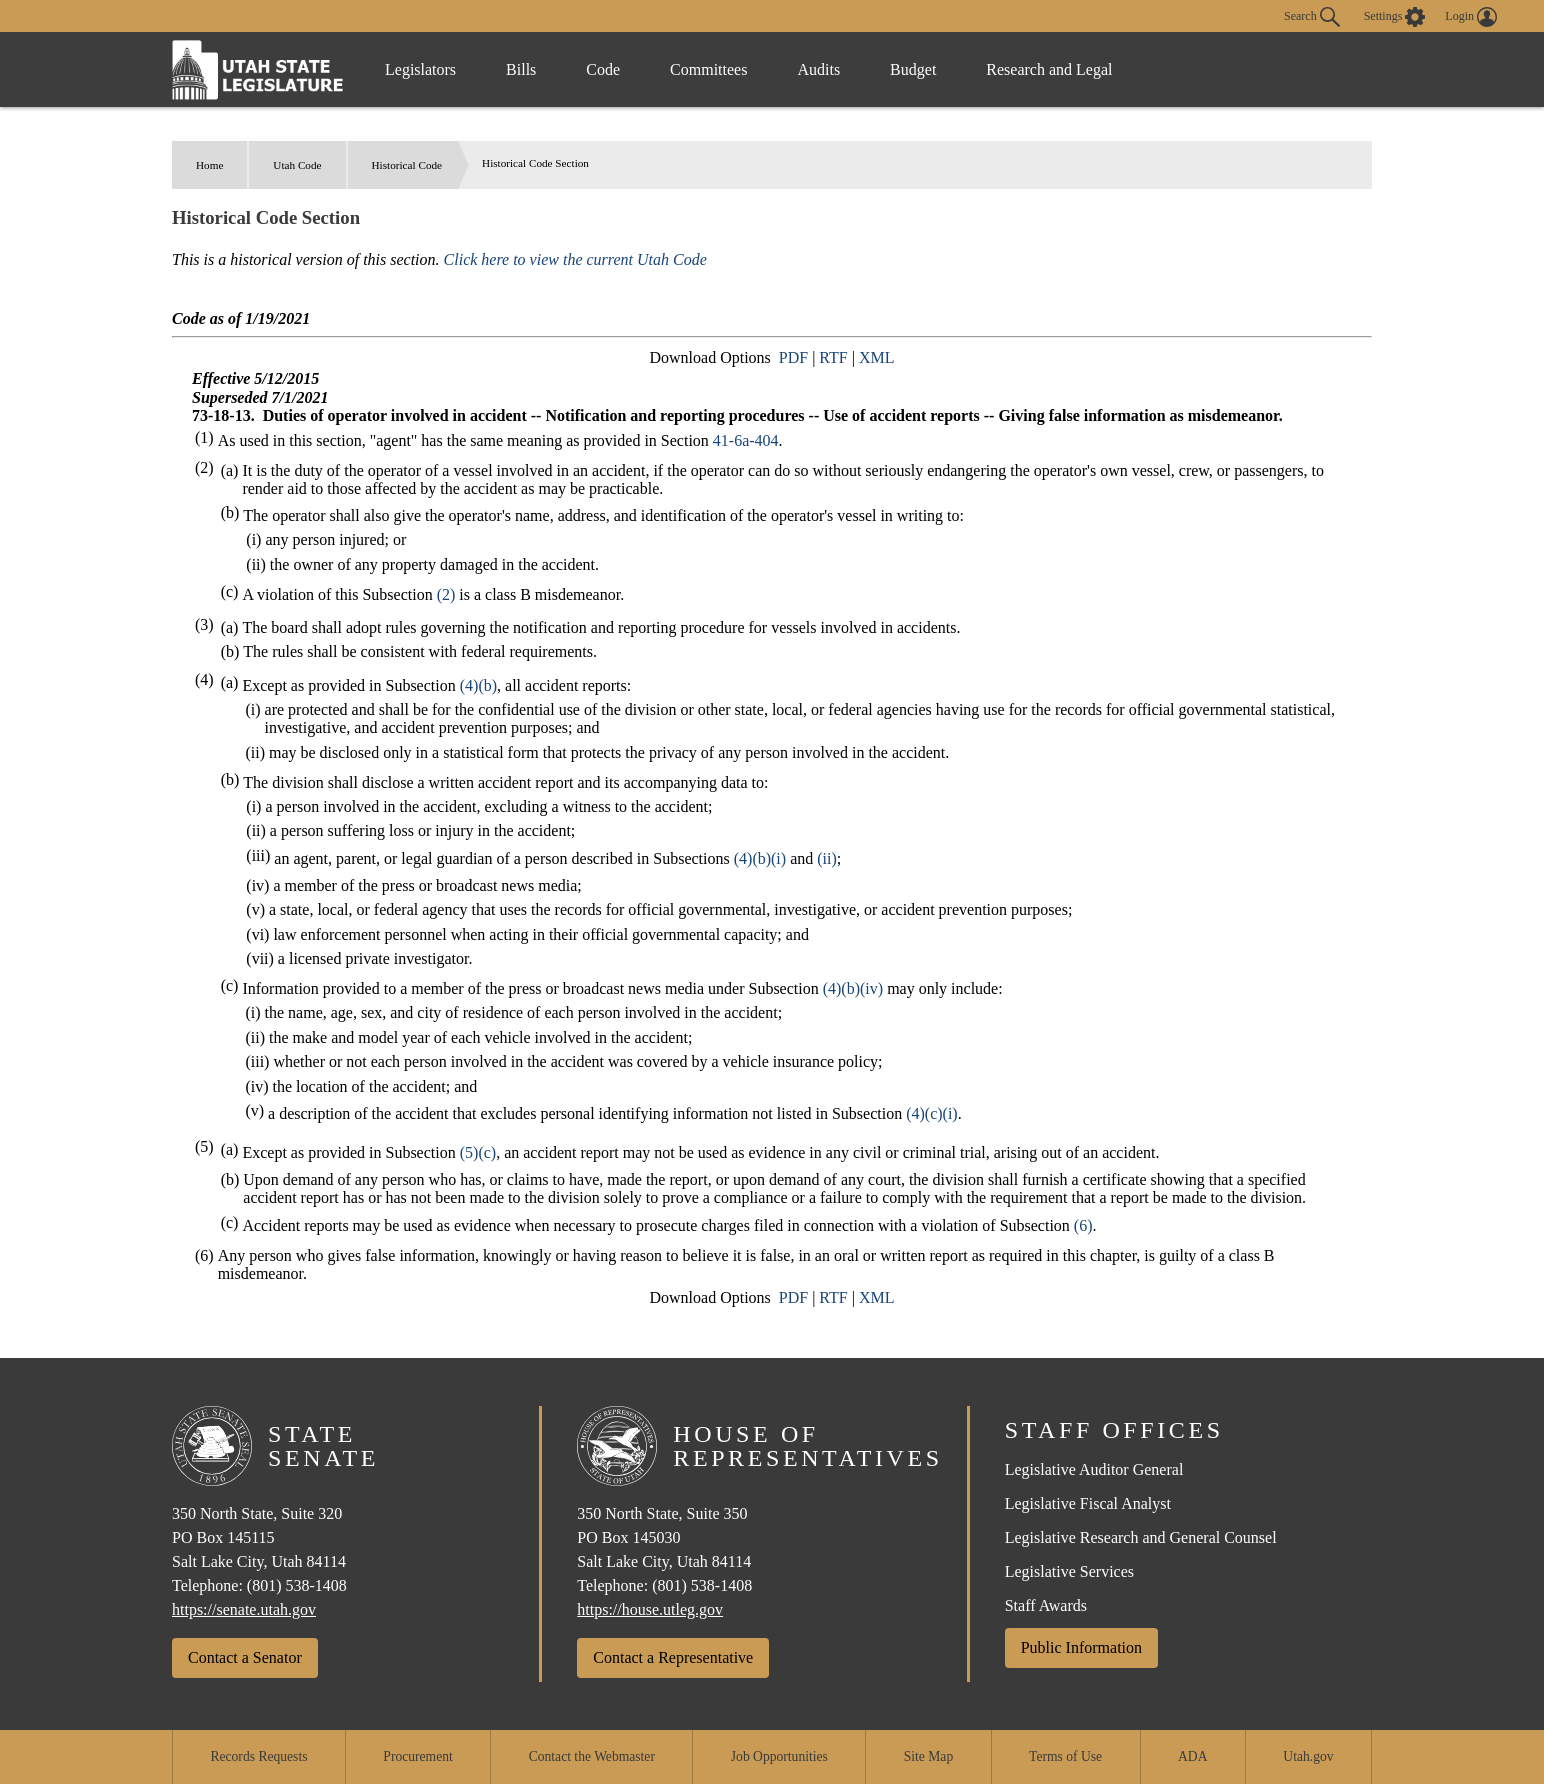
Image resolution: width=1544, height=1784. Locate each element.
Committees (708, 69)
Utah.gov (1308, 1756)
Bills (521, 69)
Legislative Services (1069, 1571)
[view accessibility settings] (1395, 17)
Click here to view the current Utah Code (575, 259)
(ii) (827, 858)
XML (877, 357)
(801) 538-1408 (297, 1585)
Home (209, 165)
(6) (1083, 1225)
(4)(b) (478, 685)
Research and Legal (1049, 69)
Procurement (417, 1756)
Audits (818, 69)
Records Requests (258, 1756)
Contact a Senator (245, 1657)
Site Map (928, 1756)
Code (603, 69)
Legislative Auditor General (1094, 1469)
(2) (446, 594)
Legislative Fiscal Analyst (1088, 1503)
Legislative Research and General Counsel (1141, 1537)
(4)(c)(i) (932, 1113)
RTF (833, 357)
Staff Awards (1046, 1605)
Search (1312, 17)
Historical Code (407, 165)
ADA (1192, 1756)
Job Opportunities (779, 1756)
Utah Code (297, 165)
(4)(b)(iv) (853, 988)
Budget (913, 69)
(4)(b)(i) (760, 858)
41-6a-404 (746, 440)
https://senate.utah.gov (244, 1609)
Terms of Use (1065, 1756)
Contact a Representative (673, 1657)
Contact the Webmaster (592, 1756)
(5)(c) (478, 1152)
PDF (793, 357)
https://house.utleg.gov (650, 1609)
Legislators (420, 69)
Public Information (1081, 1647)
